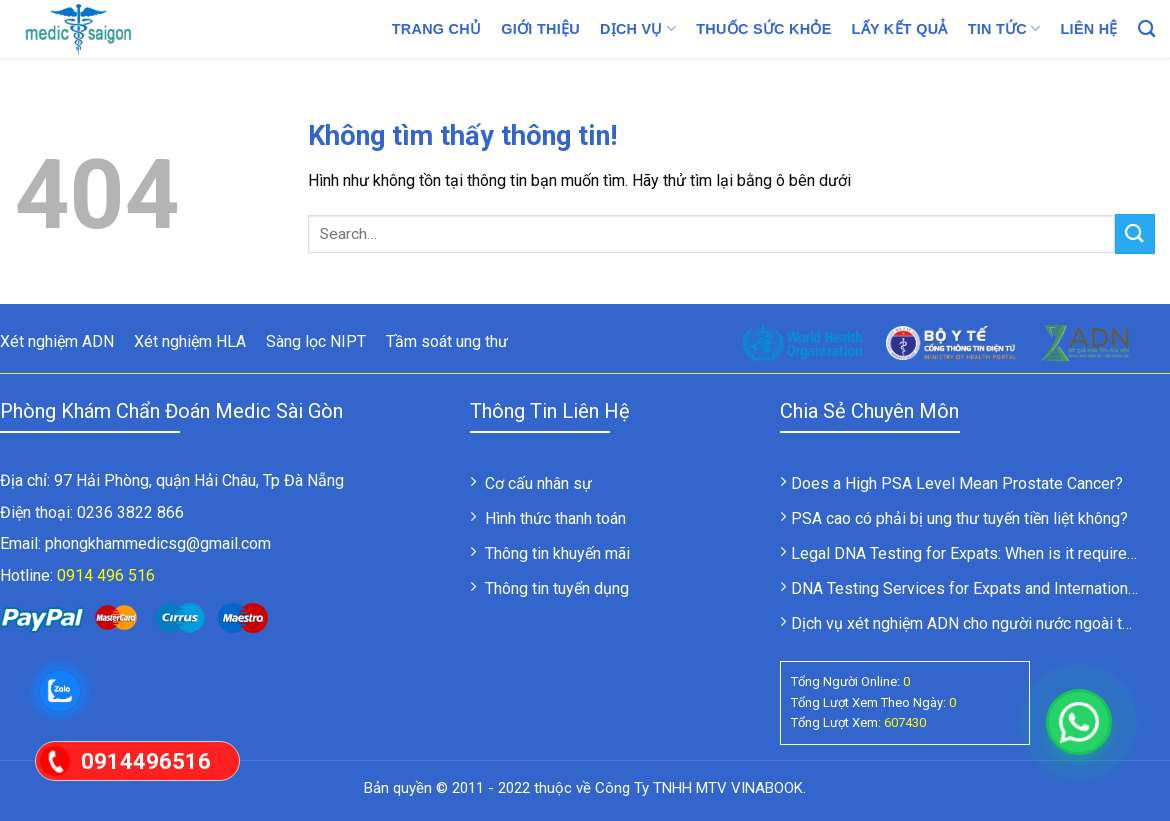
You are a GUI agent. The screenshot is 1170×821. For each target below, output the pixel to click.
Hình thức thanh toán (555, 518)
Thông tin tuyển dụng (557, 588)
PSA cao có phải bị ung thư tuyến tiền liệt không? (959, 518)
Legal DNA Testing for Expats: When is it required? (967, 553)
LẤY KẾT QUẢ (900, 29)
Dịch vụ (638, 28)
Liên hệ (1089, 29)
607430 (905, 722)
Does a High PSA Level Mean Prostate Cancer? (957, 483)
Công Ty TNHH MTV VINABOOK (699, 788)
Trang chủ (437, 29)
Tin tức (1004, 28)
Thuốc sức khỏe (763, 29)
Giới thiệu (540, 29)
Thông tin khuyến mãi (557, 553)
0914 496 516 (106, 575)
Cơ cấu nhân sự (538, 483)
